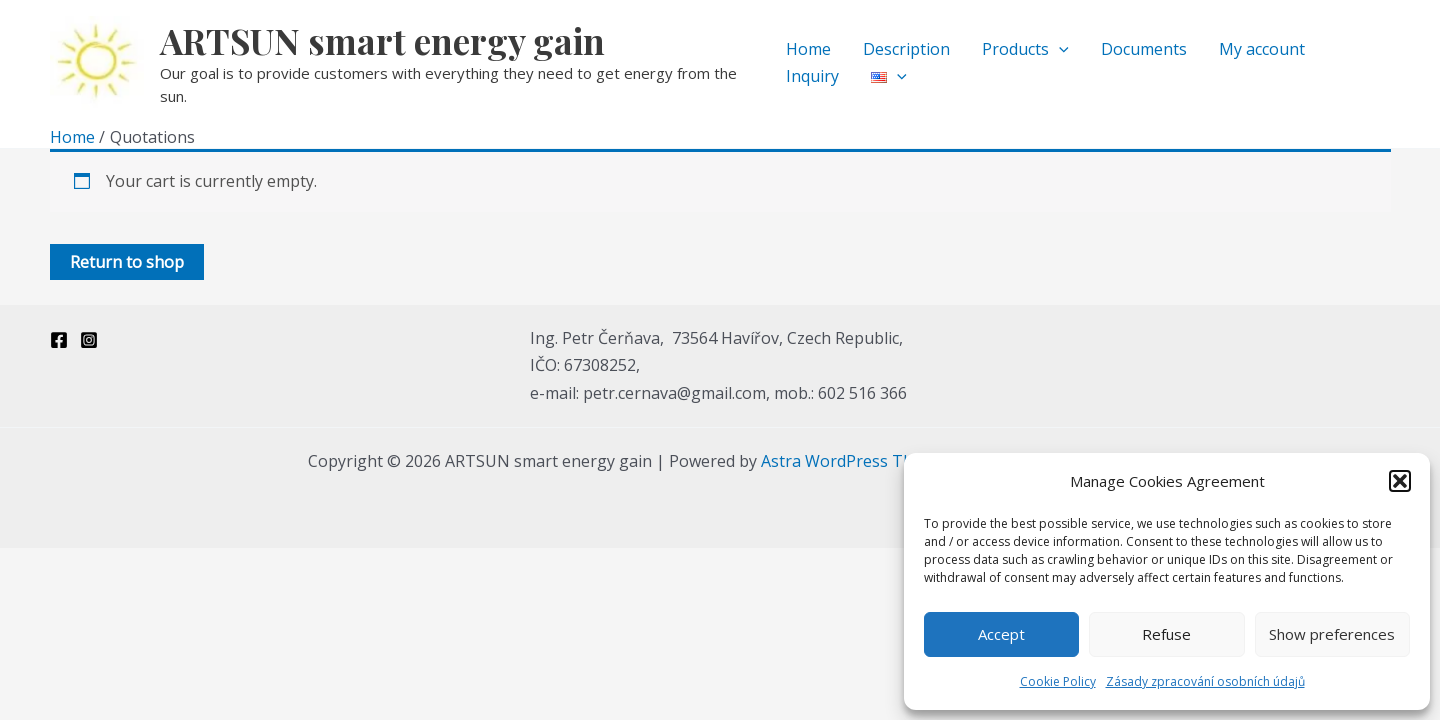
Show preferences (1332, 634)
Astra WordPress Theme (853, 461)
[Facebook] (59, 340)
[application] (1059, 49)
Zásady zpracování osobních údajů (1205, 681)
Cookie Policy (1058, 681)
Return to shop (127, 262)
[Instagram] (89, 340)
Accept (1001, 634)
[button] (1400, 481)
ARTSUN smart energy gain (382, 40)
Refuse (1166, 634)
